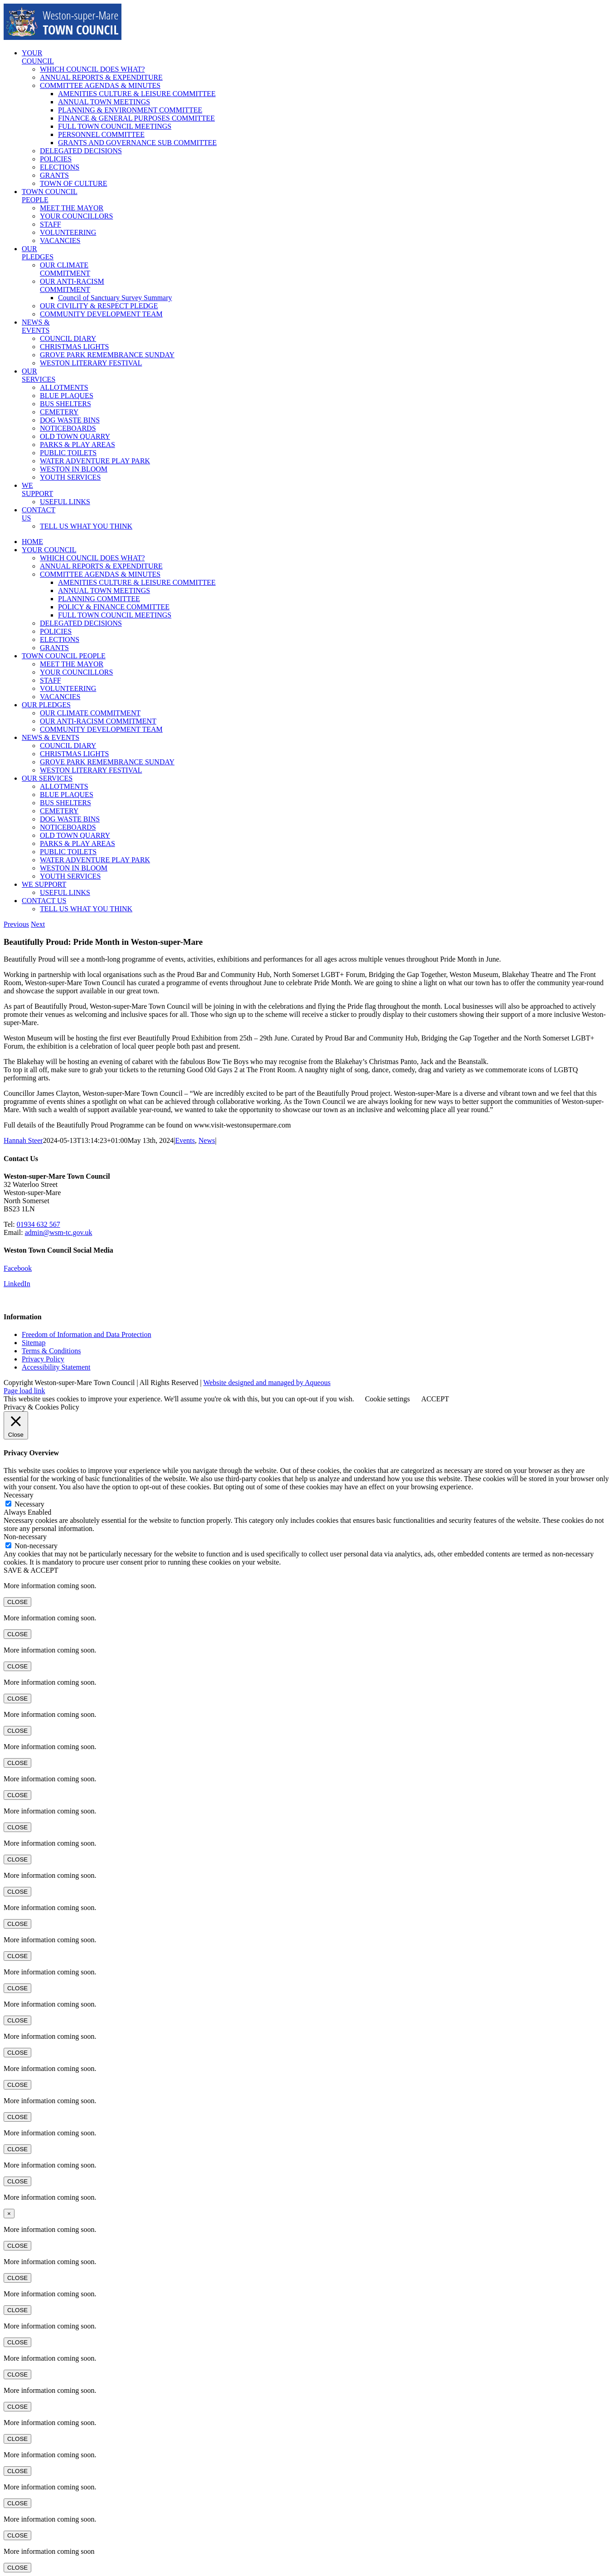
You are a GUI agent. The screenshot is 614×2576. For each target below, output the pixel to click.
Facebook (18, 1268)
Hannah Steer (23, 1140)
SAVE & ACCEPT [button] (31, 1570)
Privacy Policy (43, 1359)
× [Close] (9, 2213)
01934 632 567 (38, 1224)
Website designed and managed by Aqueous (267, 1382)
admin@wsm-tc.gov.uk (58, 1232)
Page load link (24, 1391)
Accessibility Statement (56, 1367)
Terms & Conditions (51, 1351)
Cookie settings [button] (387, 1399)
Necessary (29, 1504)
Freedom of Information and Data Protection (86, 1334)
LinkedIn (17, 1284)
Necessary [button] (19, 1495)
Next (38, 924)
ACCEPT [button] (435, 1399)
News (206, 1140)
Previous (16, 924)
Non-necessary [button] (25, 1537)
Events (185, 1140)
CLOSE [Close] (17, 1602)
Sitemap (33, 1342)
